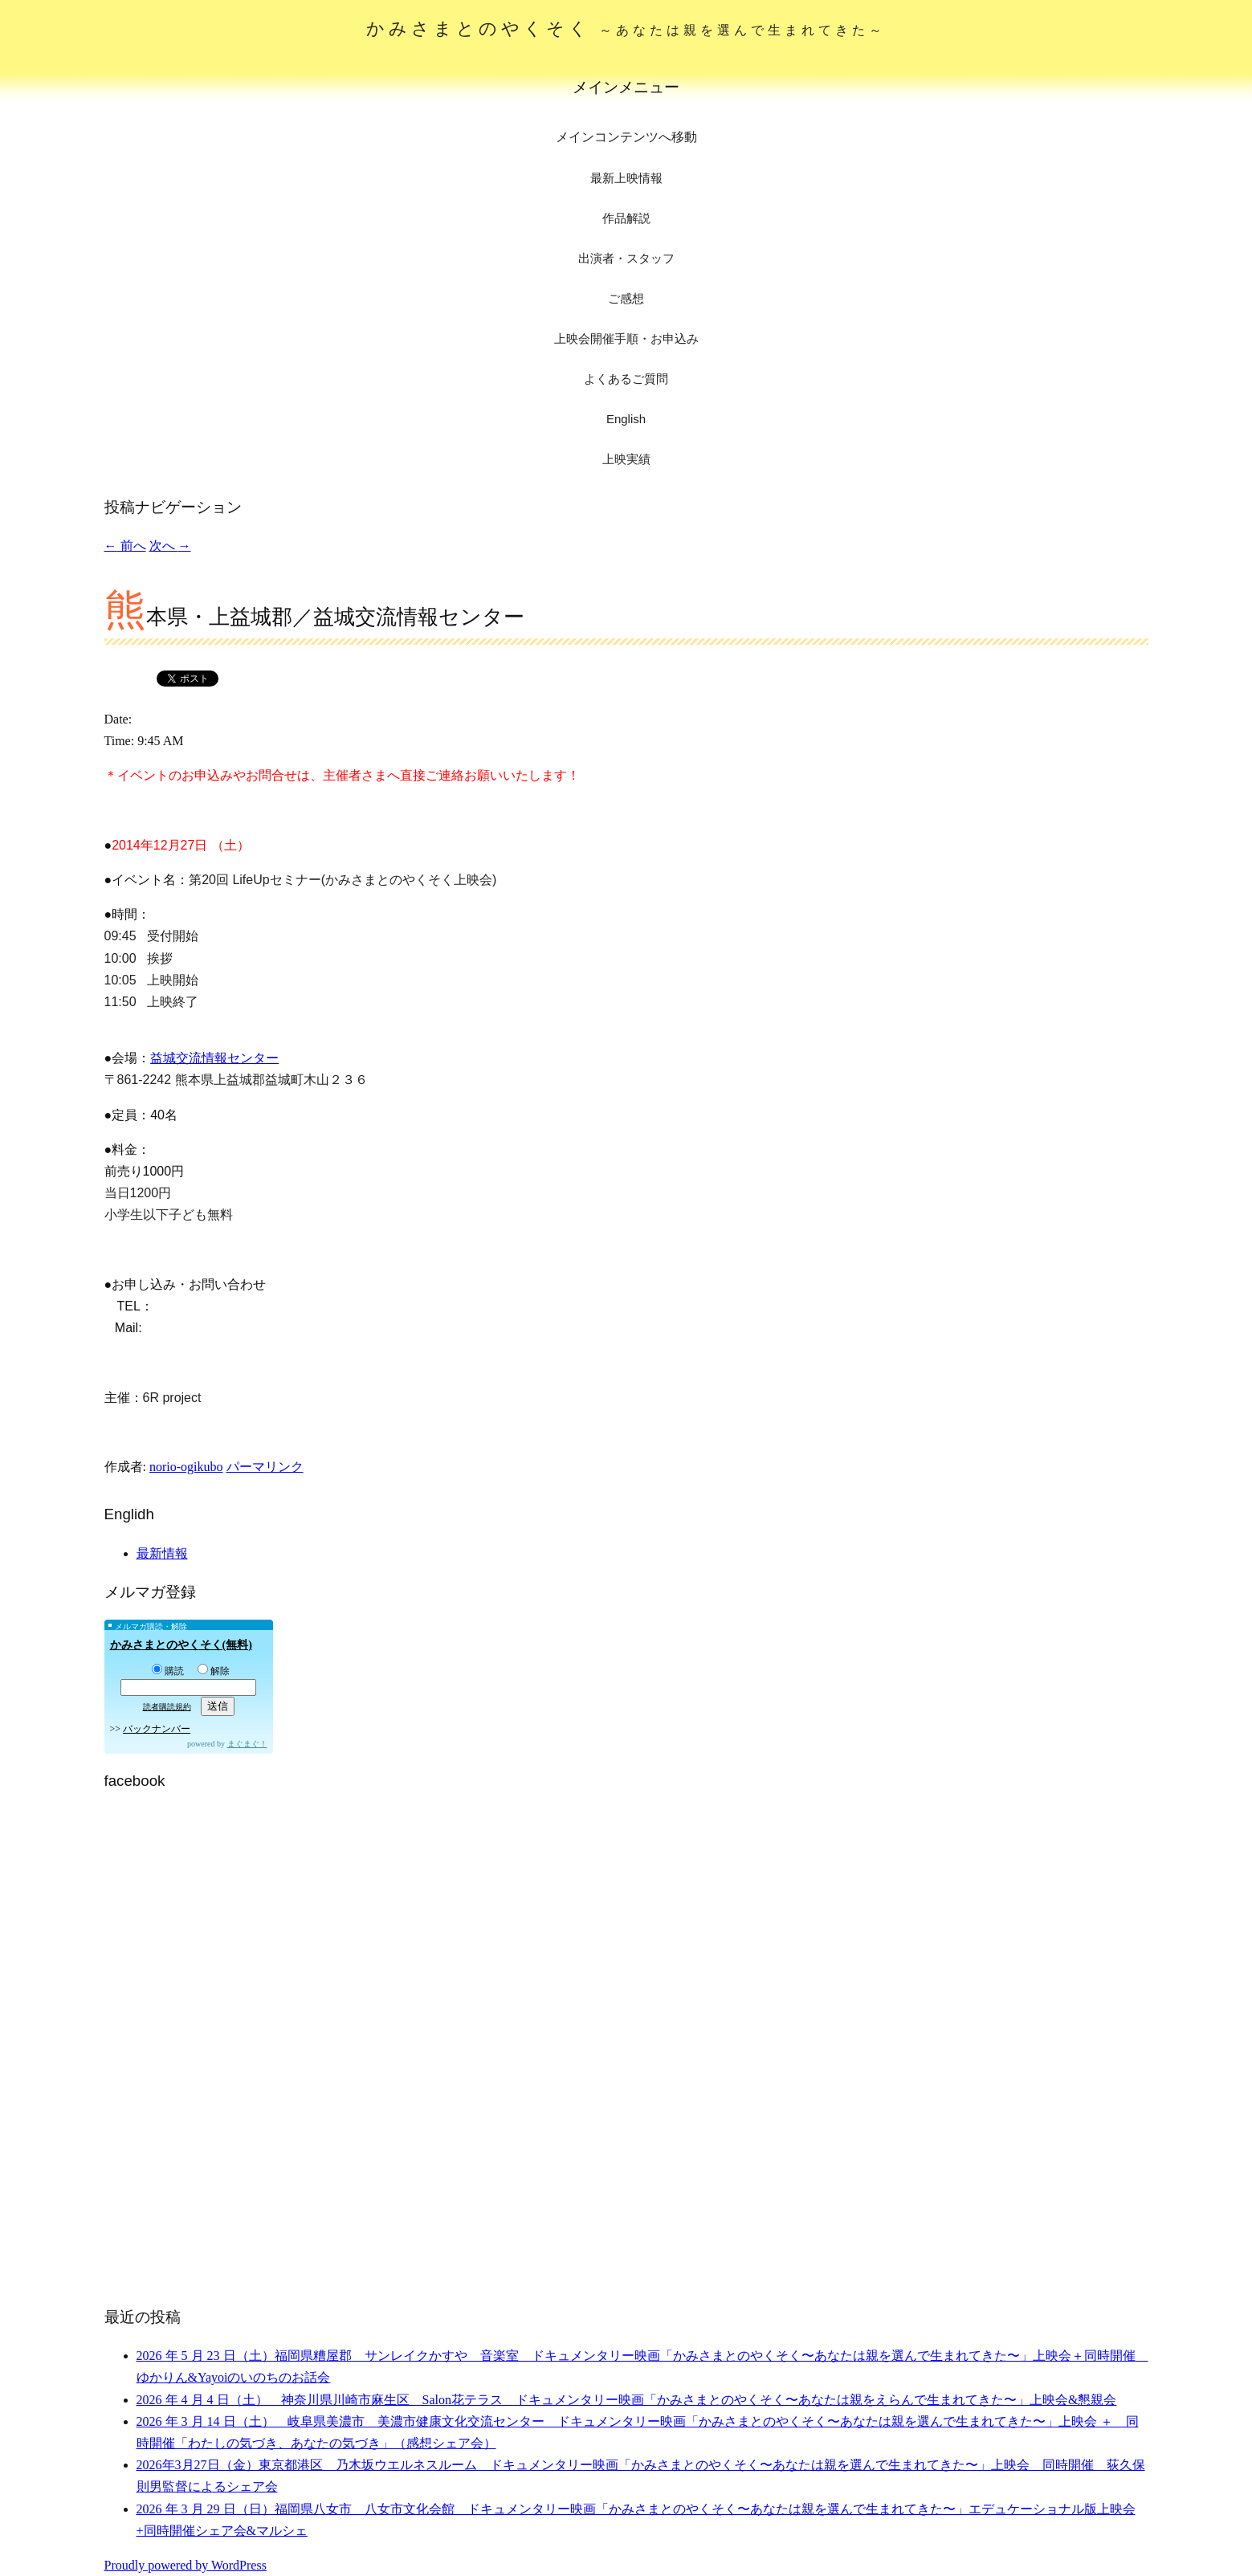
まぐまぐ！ (247, 1743)
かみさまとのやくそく (626, 28)
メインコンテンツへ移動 (626, 137)
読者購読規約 (167, 1706)
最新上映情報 (626, 178)
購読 (168, 1671)
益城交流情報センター (214, 1058)
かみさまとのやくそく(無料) (181, 1645)
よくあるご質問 (626, 378)
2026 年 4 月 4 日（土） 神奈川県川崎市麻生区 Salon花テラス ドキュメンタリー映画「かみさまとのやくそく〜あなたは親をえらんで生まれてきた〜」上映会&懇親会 (627, 2400)
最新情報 (162, 1553)
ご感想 (626, 298)
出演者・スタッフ (626, 258)
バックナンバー (156, 1728)
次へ (170, 545)
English (626, 419)
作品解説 (626, 218)
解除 (214, 1671)
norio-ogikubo (186, 1466)
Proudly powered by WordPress (185, 2565)
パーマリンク (265, 1466)
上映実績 (626, 459)
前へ (125, 545)
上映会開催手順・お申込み (626, 338)
